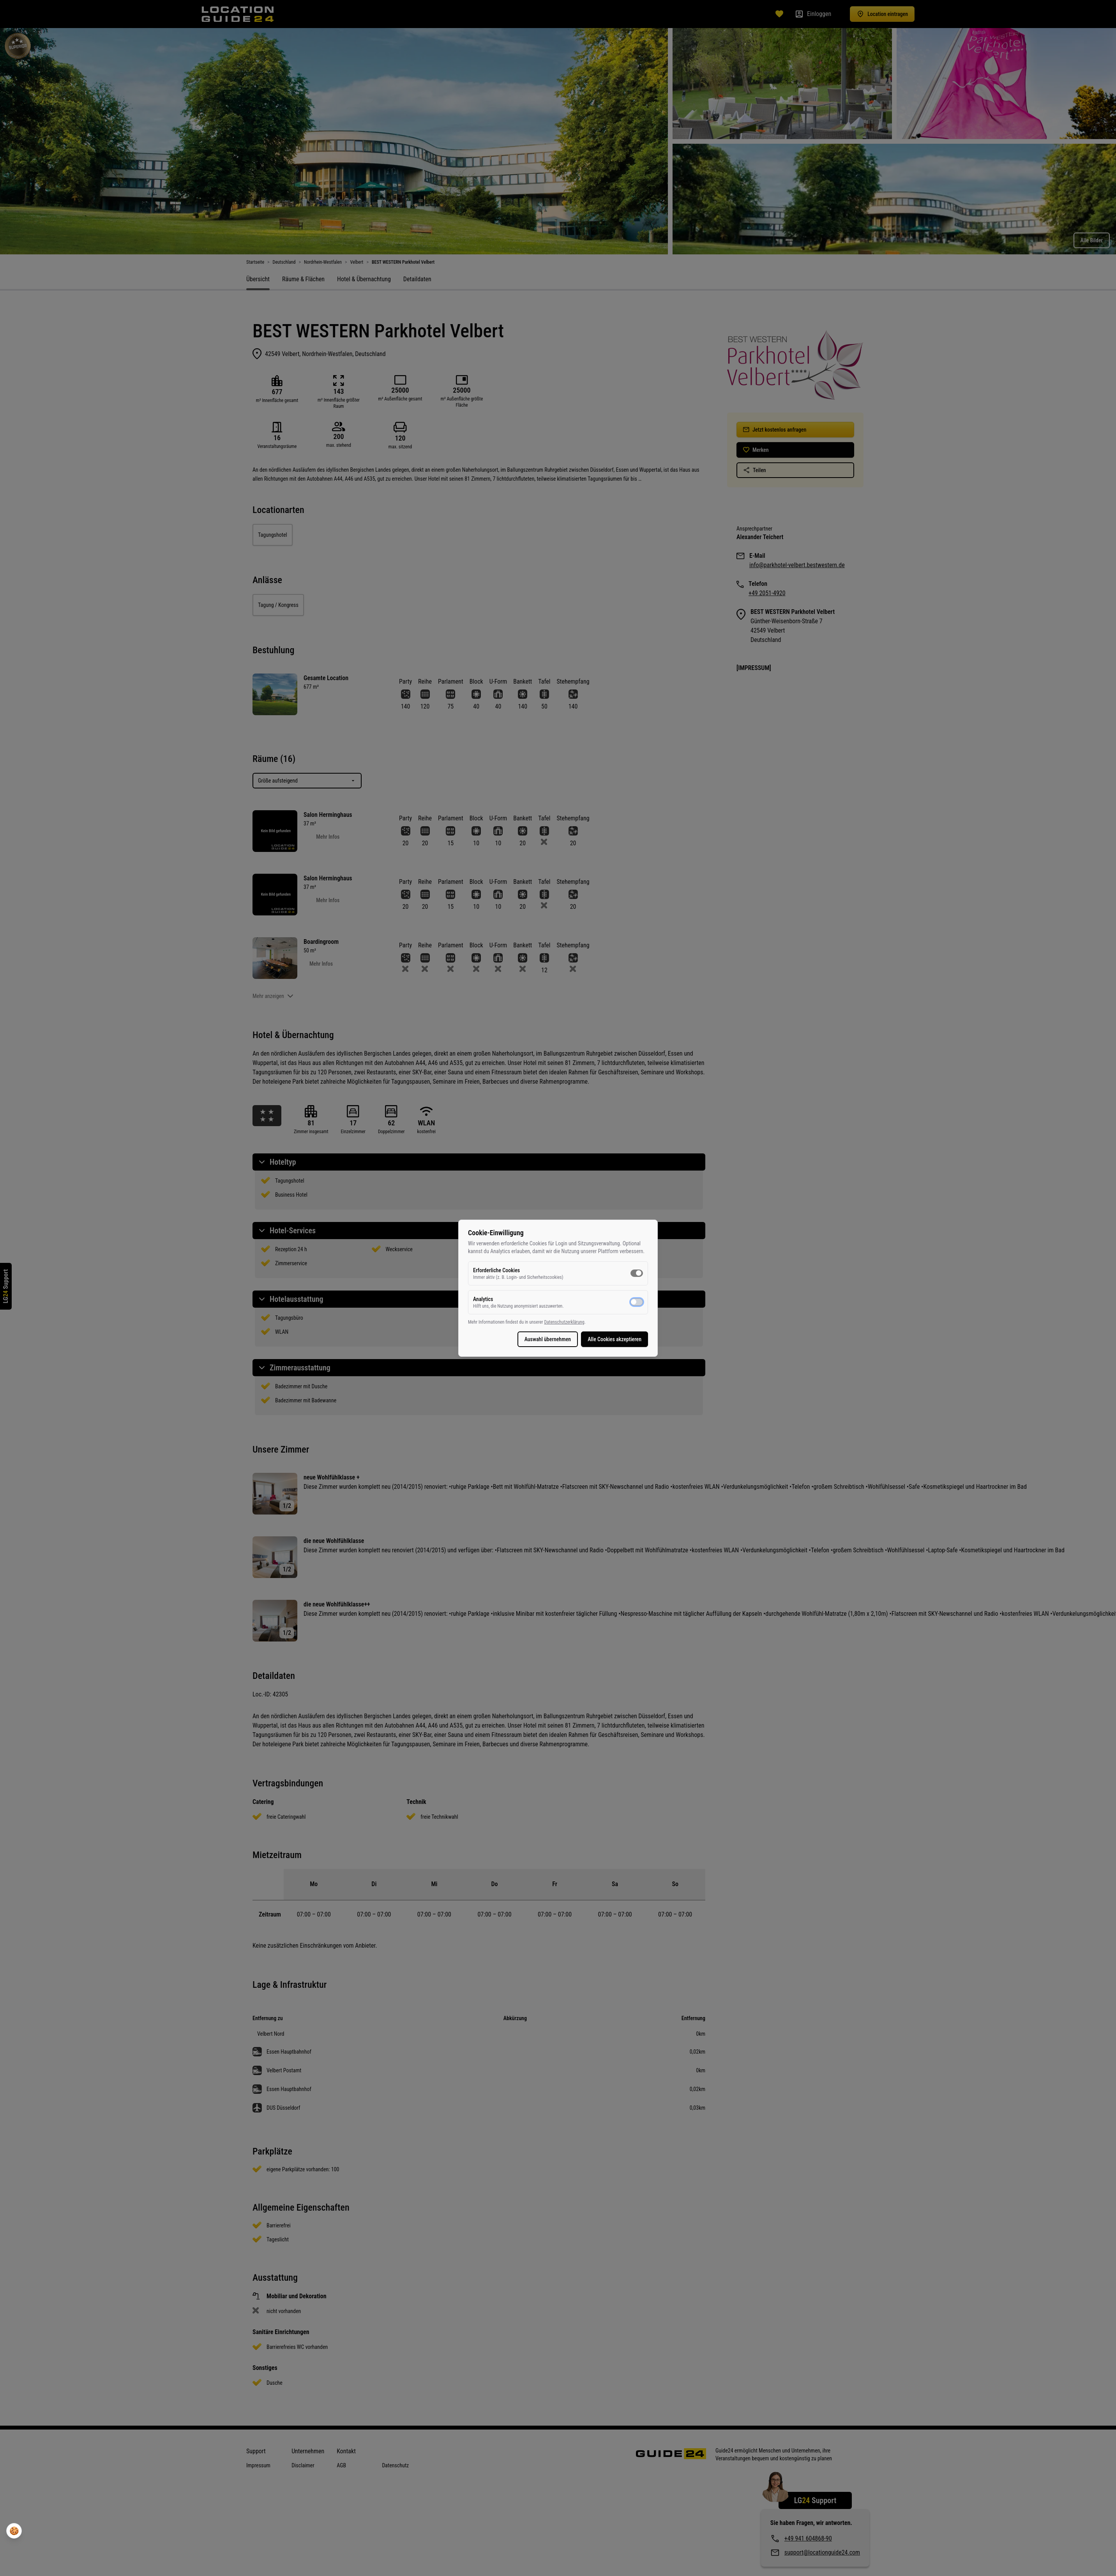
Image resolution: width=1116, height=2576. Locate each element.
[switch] (636, 1273)
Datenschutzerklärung (564, 1322)
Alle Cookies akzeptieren (614, 1339)
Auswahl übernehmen (547, 1339)
